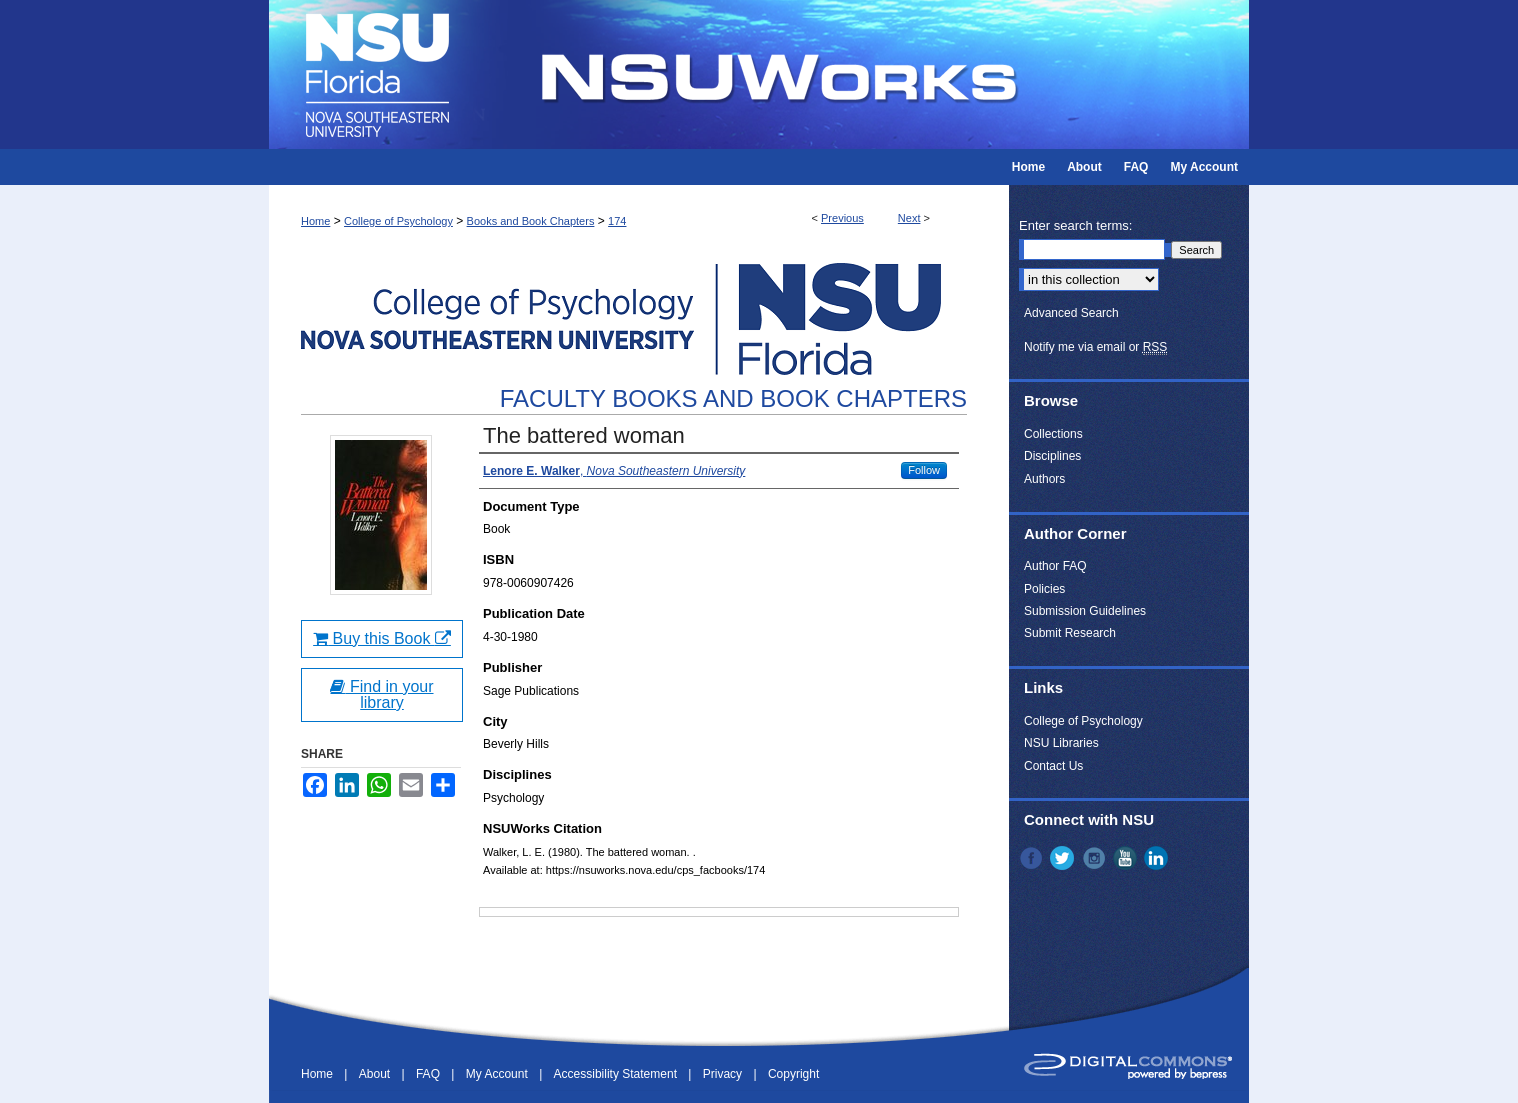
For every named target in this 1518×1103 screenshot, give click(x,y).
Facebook (1033, 858)
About (376, 1074)
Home (315, 221)
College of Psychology (398, 221)
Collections (1053, 434)
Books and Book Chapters (531, 221)
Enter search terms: (1075, 225)
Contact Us (1053, 766)
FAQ (429, 1074)
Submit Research (1070, 633)
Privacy (724, 1074)
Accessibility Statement (617, 1074)
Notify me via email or (1095, 347)
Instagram (1096, 858)
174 (617, 221)
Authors (1044, 479)
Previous (842, 218)
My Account (498, 1074)
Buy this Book (382, 638)
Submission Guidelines (1085, 611)
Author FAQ (1055, 566)
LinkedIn (1158, 858)
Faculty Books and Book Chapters (733, 398)
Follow (924, 470)
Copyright (793, 1074)
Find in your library (381, 694)
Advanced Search (1071, 313)
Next (909, 218)
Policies (1044, 589)
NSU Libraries (1061, 743)
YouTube (1127, 858)
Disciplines (1052, 456)
